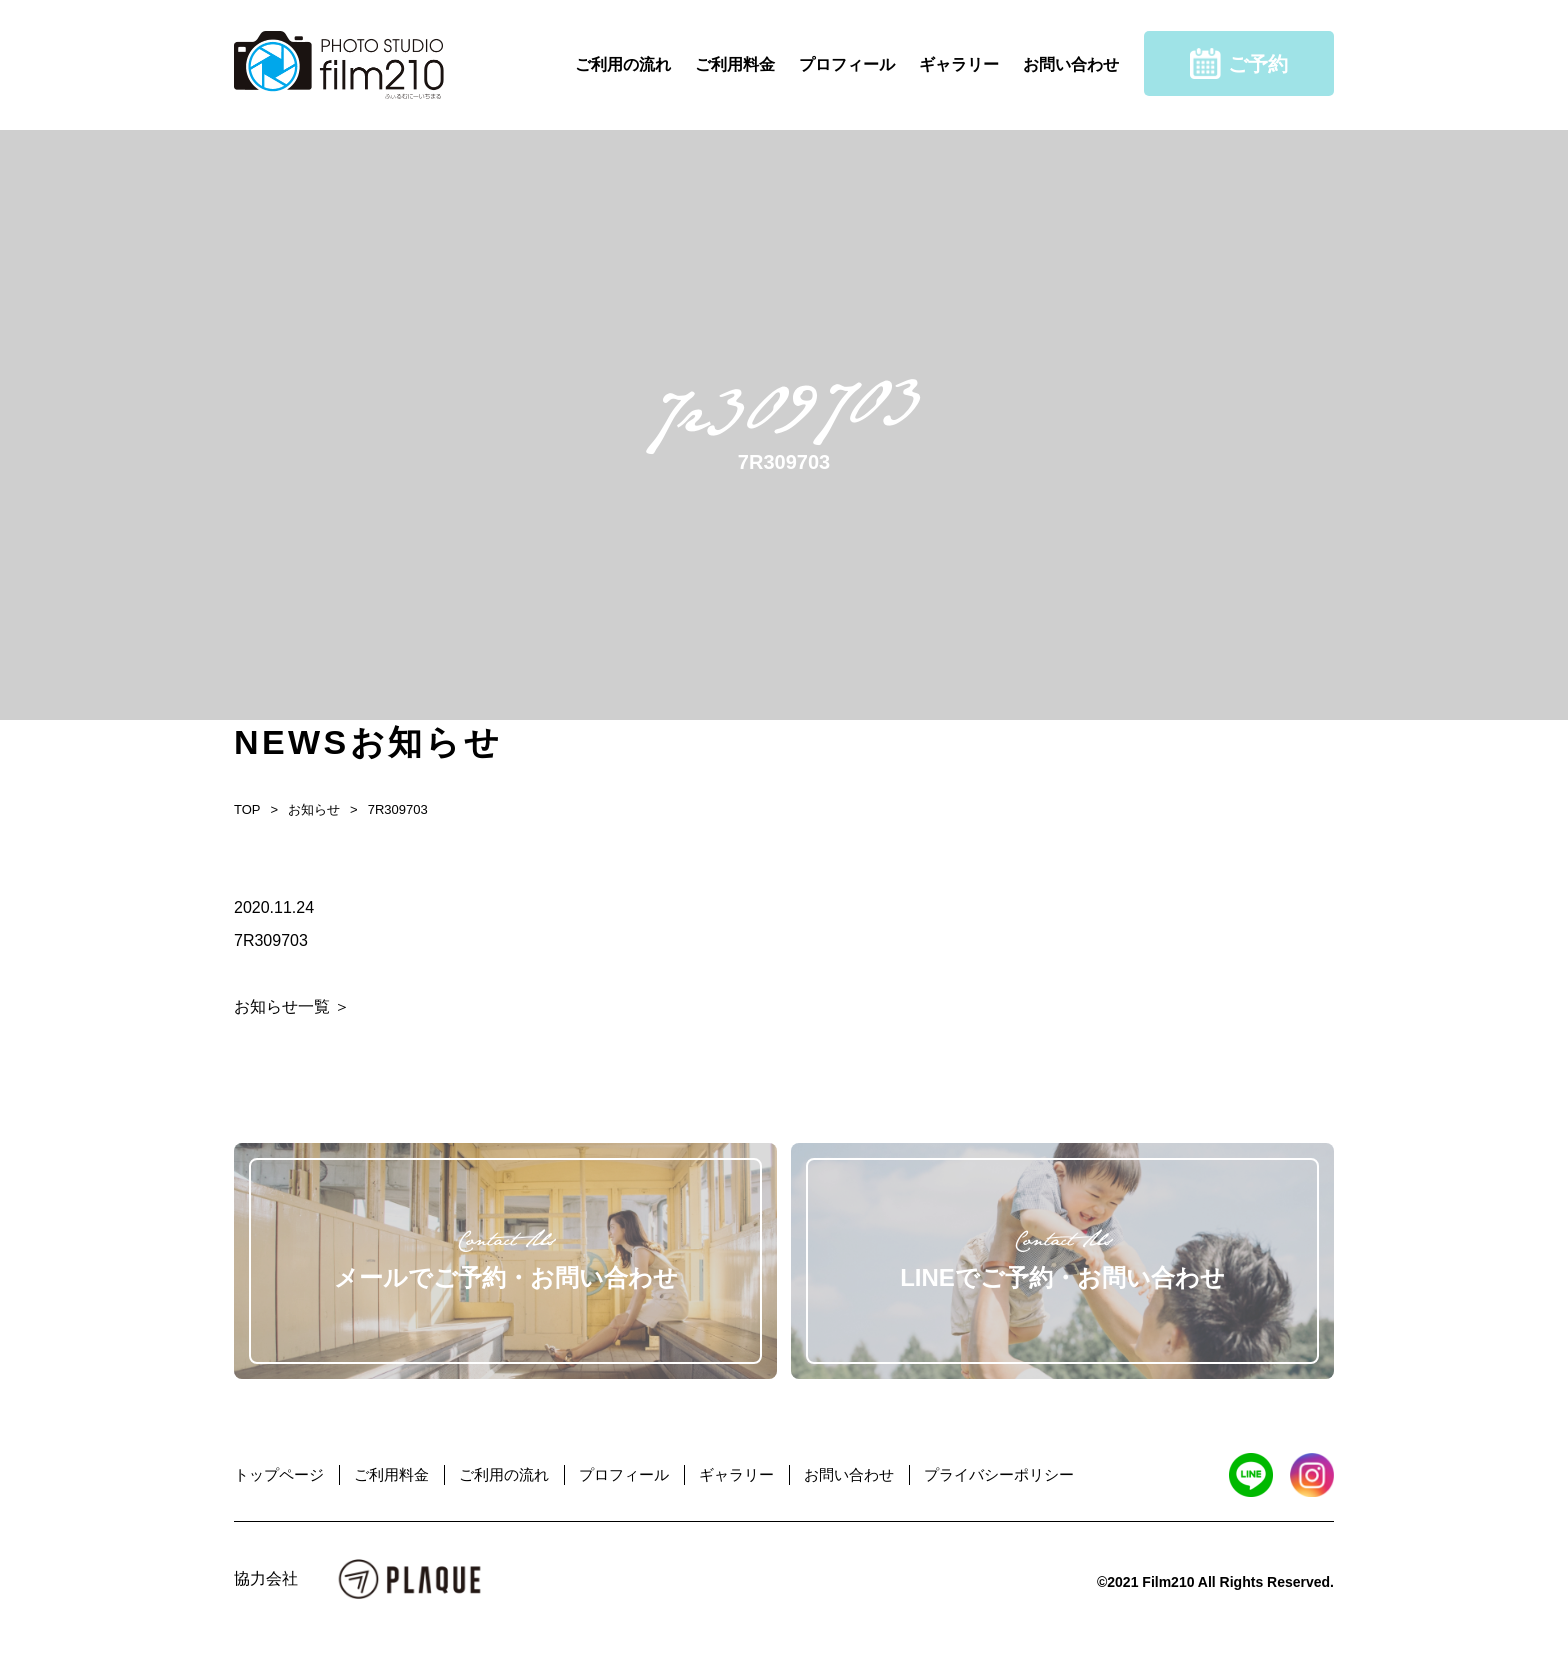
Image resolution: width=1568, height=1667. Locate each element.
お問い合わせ (1071, 64)
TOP (247, 809)
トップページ (279, 1474)
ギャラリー (959, 64)
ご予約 (1239, 63)
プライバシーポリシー (999, 1474)
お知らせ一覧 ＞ (292, 1006)
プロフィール (847, 64)
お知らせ (314, 809)
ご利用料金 (735, 64)
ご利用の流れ (623, 64)
